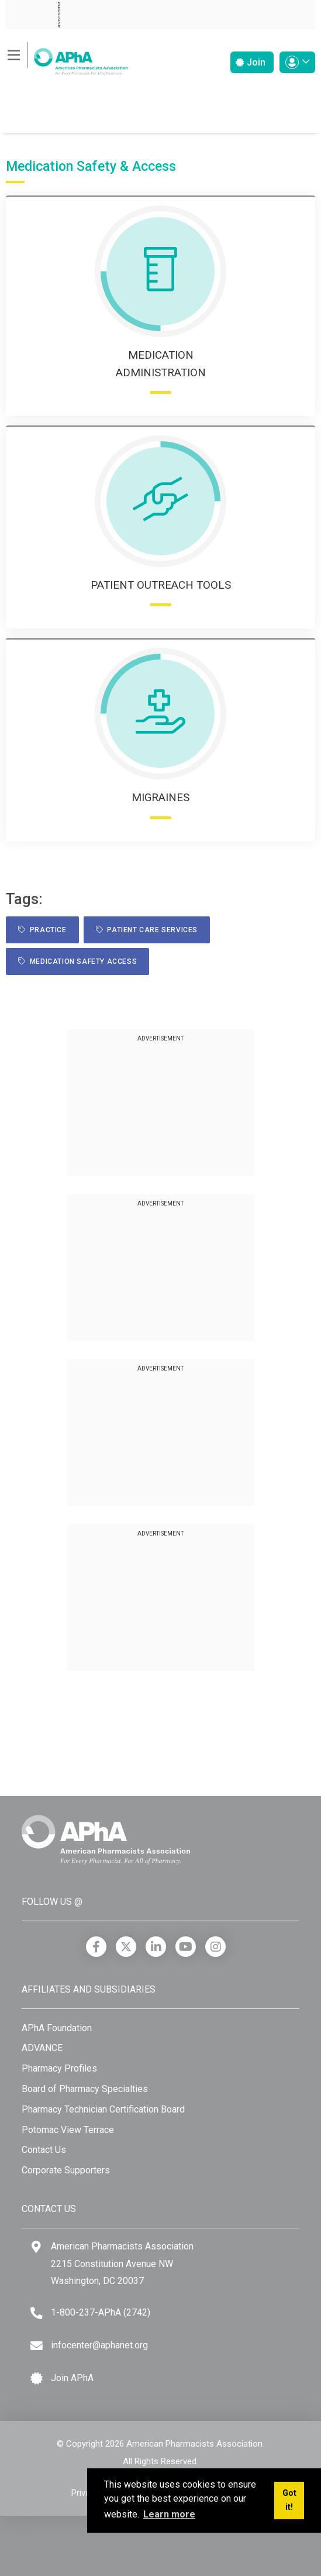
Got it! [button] (289, 2500)
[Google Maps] (36, 2246)
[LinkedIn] (156, 1946)
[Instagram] (215, 1946)
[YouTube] (185, 1946)
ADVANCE (42, 2047)
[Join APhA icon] (36, 2378)
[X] (126, 1946)
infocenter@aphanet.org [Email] (99, 2345)
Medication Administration (161, 363)
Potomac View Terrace (68, 2129)
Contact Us (44, 2149)
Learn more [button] (169, 2514)
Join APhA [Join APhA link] (72, 2377)
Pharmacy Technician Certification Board (103, 2109)
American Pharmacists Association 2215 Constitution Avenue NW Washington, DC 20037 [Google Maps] (122, 2263)
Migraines (160, 797)
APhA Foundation (57, 2028)
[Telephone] (36, 2313)
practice (42, 930)
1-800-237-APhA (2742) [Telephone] (100, 2312)
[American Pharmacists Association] (66, 58)
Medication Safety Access (77, 961)
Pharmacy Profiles (59, 2068)
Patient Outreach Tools (161, 585)
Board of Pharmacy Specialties (85, 2088)
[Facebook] (96, 1946)
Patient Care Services (147, 930)
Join (250, 62)
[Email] (36, 2345)
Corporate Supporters (66, 2170)
